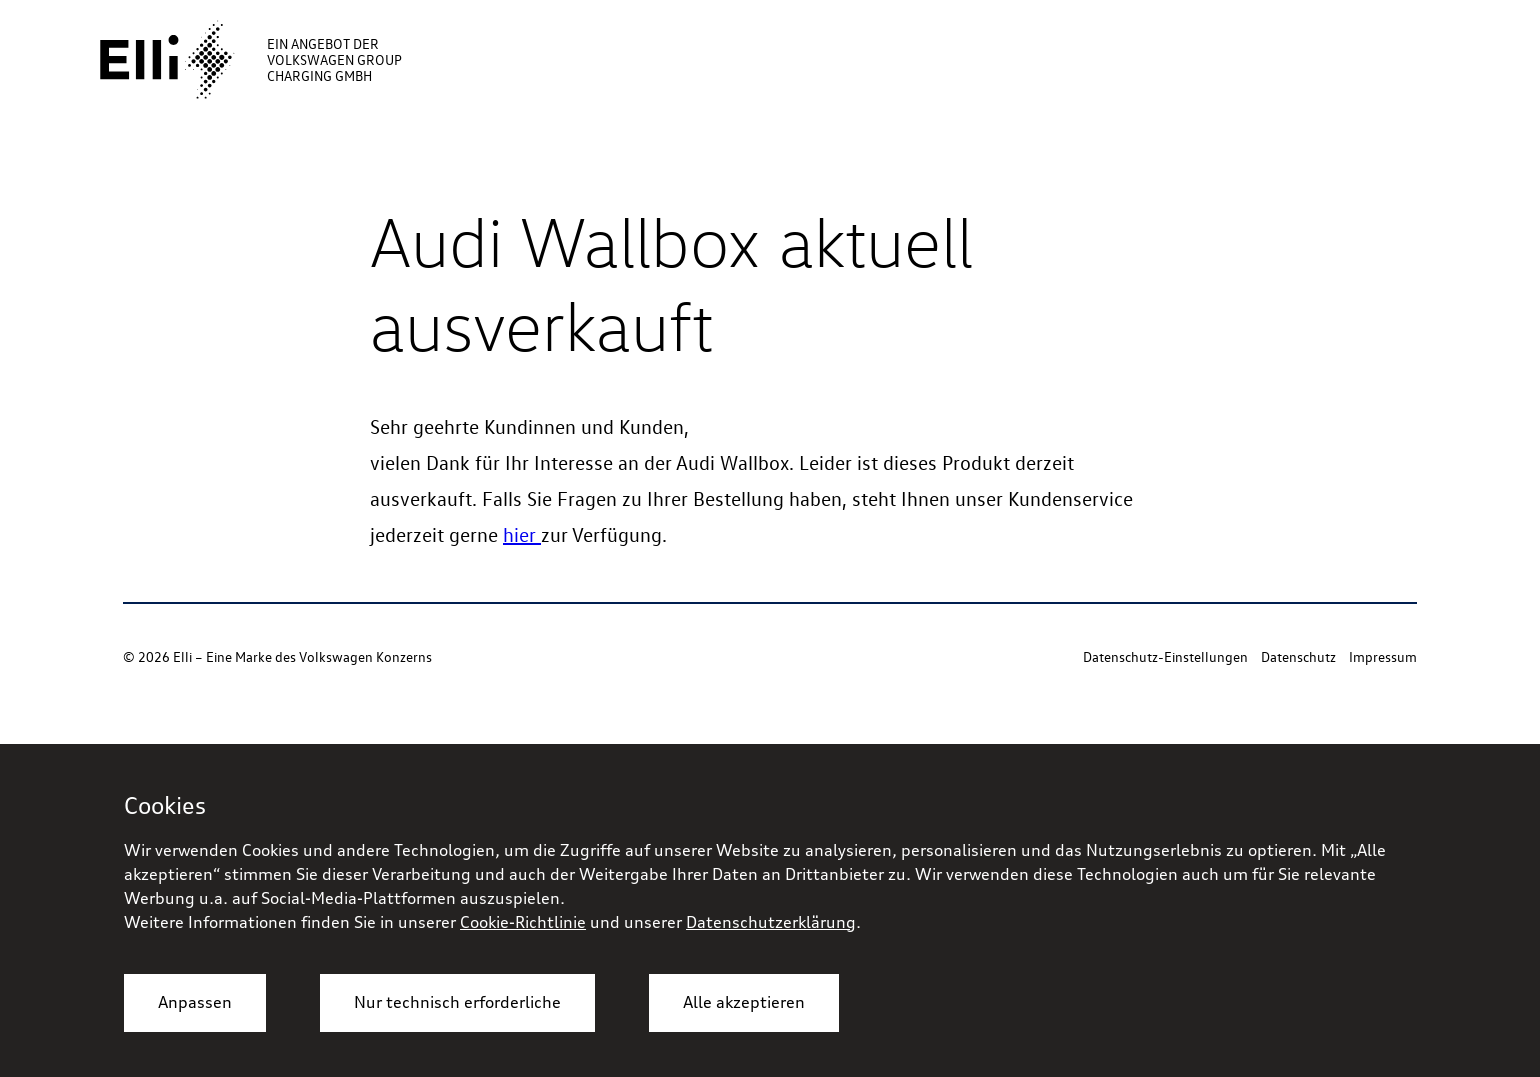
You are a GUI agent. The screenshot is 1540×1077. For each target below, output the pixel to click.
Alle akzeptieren (744, 1002)
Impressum (1383, 656)
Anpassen (195, 1002)
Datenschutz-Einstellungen (1165, 656)
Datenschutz (1298, 656)
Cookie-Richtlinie (523, 922)
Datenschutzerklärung (771, 922)
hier (522, 534)
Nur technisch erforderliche (457, 1002)
